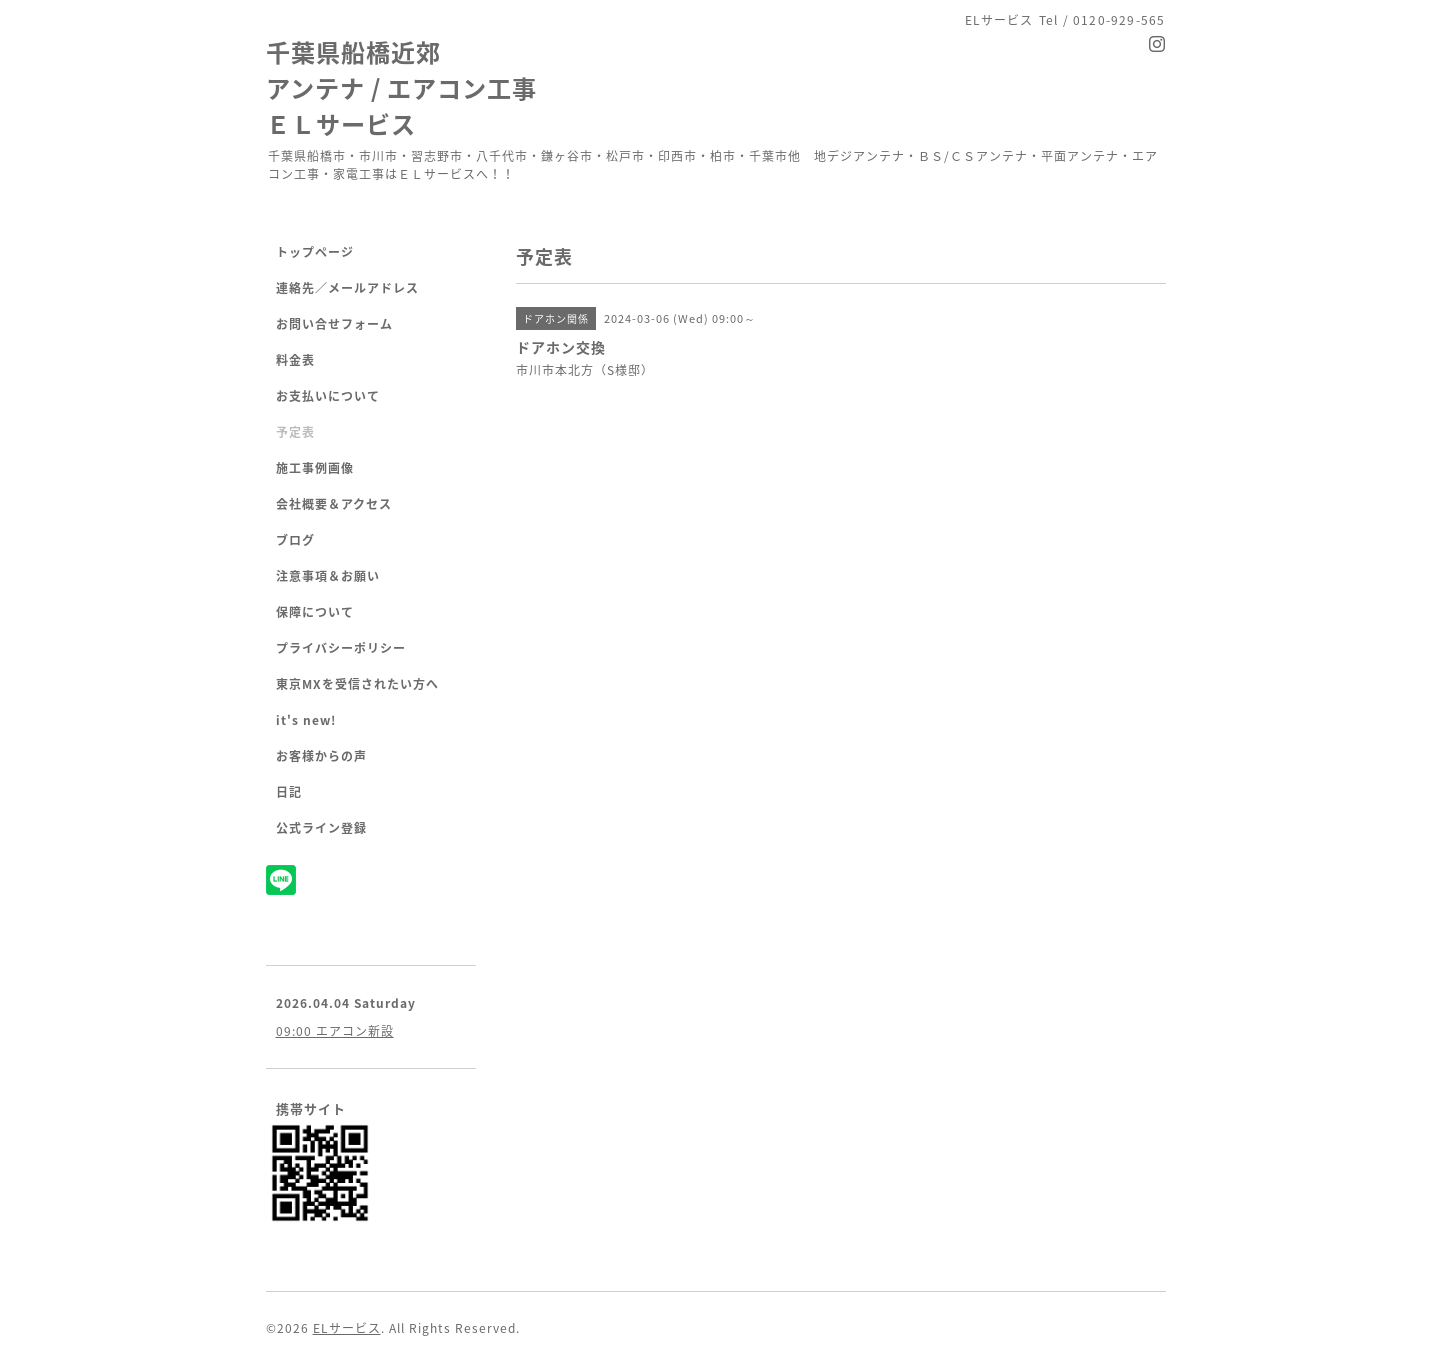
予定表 (295, 432)
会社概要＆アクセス (334, 504)
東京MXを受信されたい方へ (357, 684)
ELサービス (347, 1328)
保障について (315, 612)
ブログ (295, 540)
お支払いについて (328, 396)
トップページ (315, 252)
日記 (289, 792)
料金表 (295, 360)
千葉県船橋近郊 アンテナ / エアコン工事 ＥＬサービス (401, 88)
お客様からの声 (321, 756)
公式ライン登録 (321, 828)
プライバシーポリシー (341, 648)
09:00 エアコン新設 (335, 1031)
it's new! (306, 720)
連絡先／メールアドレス (347, 288)
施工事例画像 (315, 468)
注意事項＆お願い (328, 576)
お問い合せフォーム (334, 324)
